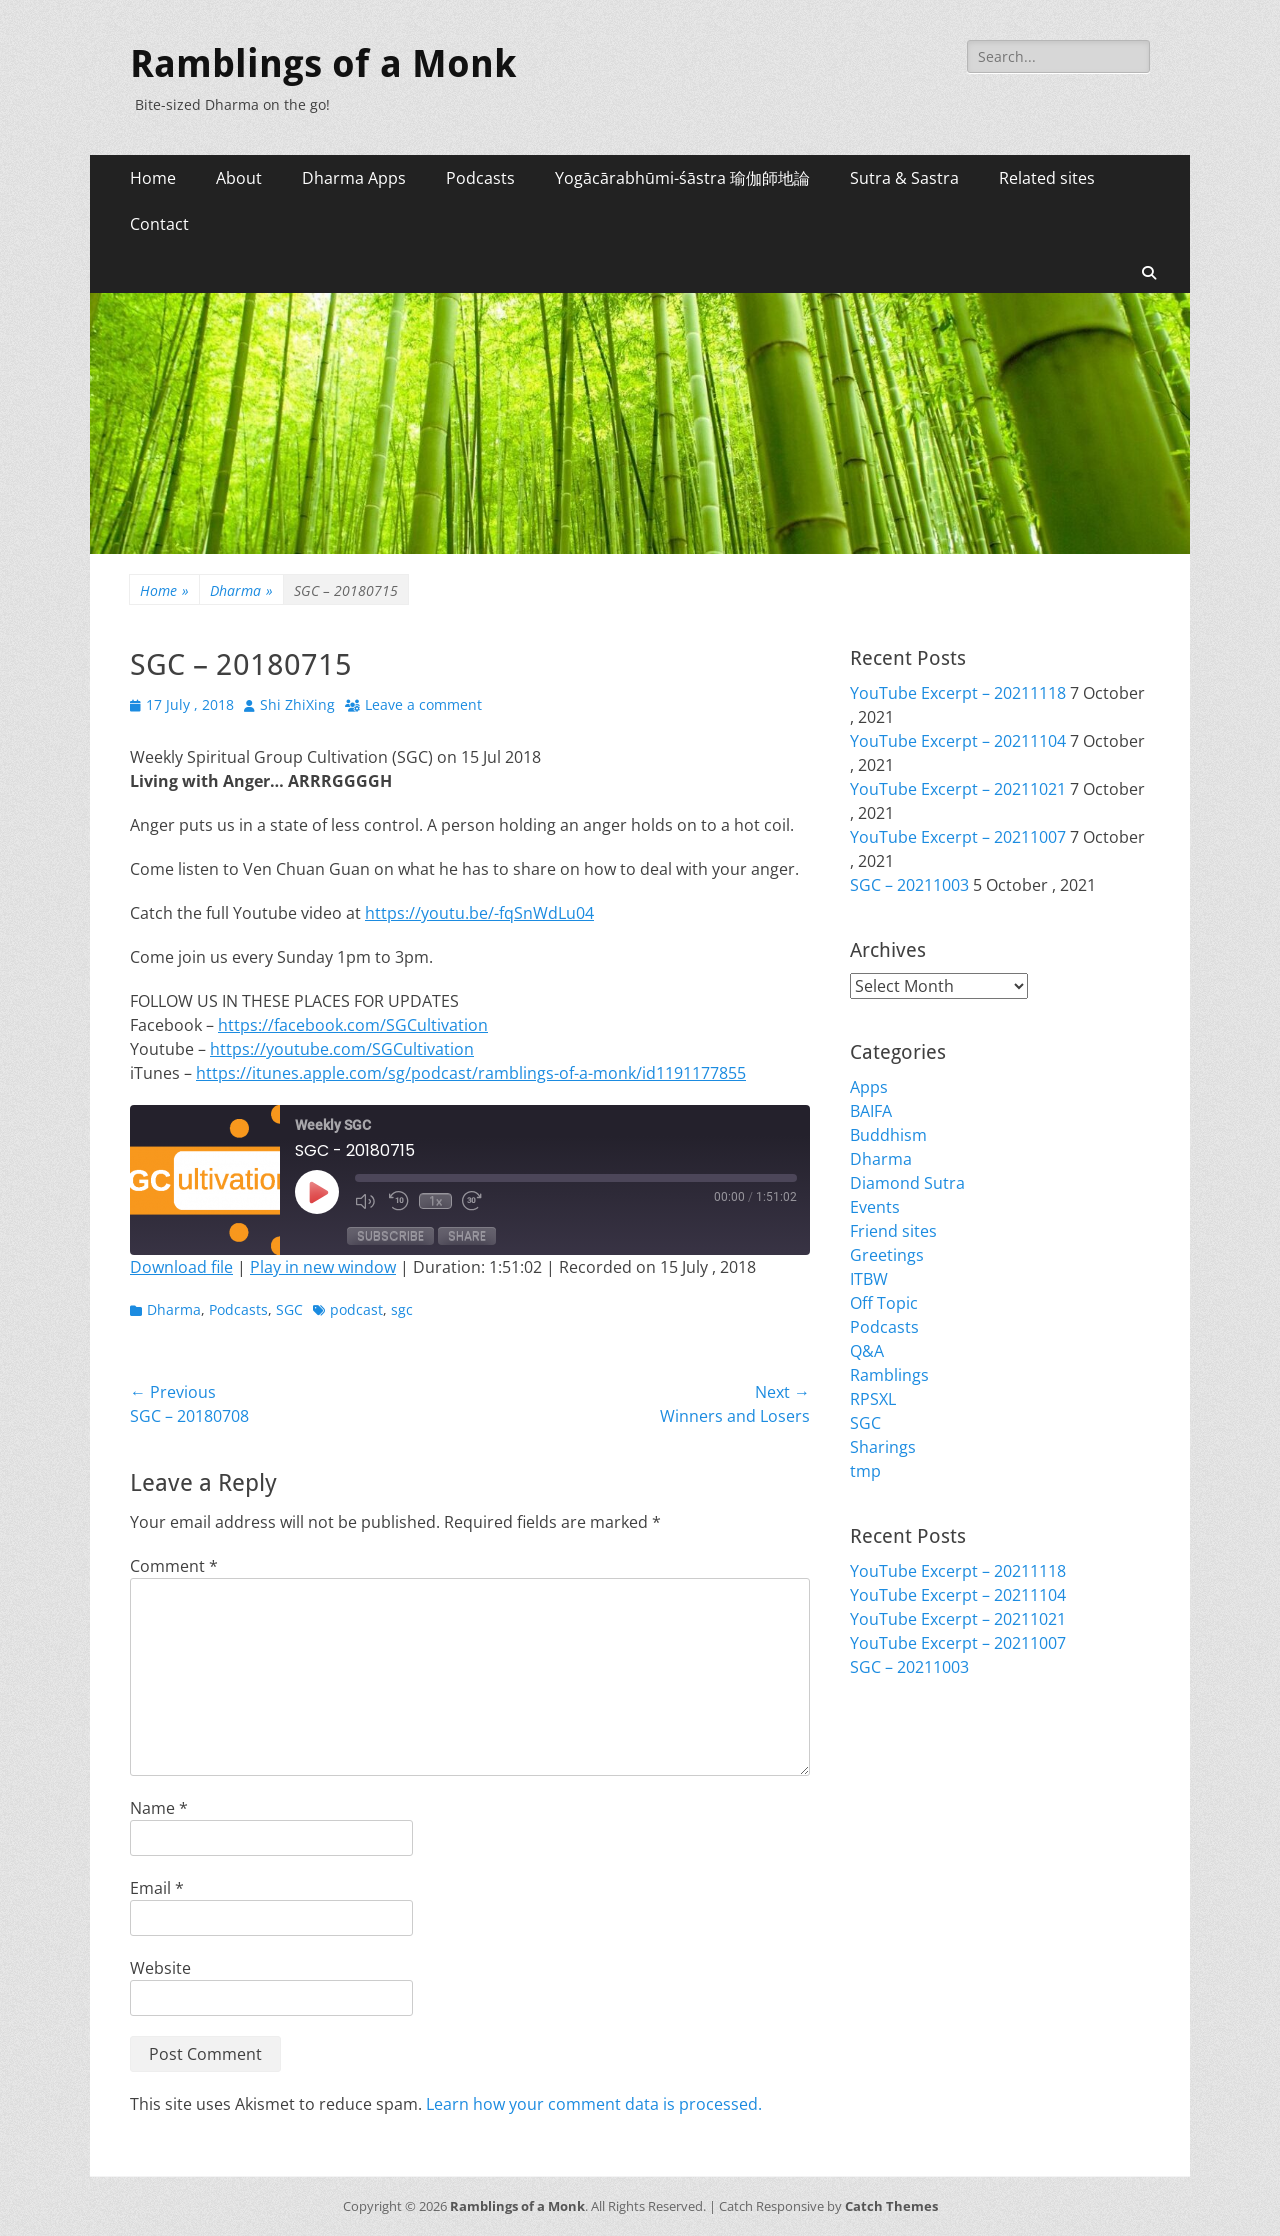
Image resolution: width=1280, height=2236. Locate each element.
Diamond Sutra (907, 1183)
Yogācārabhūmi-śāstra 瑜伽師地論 (682, 178)
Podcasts (480, 178)
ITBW (869, 1279)
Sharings (883, 1447)
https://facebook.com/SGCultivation (353, 1025)
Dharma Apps (354, 178)
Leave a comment (423, 704)
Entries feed (895, 1779)
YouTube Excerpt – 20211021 (958, 789)
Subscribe (390, 1235)
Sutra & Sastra (904, 178)
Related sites (1047, 178)
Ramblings (889, 1375)
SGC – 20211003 (909, 885)
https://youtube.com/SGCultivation (342, 1049)
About (239, 178)
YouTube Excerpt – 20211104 (958, 741)
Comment (174, 1566)
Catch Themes (891, 2206)
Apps (869, 1087)
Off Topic (884, 1303)
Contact (159, 224)
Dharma (241, 590)
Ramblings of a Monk (323, 64)
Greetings (887, 1255)
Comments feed (910, 1803)
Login (870, 1755)
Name (159, 1808)
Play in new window (323, 1267)
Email (157, 1888)
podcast (356, 1309)
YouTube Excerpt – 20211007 (958, 837)
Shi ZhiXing (297, 704)
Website (160, 1968)
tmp (865, 1471)
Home (153, 178)
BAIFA (871, 1111)
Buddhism (888, 1135)
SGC (289, 1309)
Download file (181, 1267)
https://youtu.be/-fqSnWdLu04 (479, 913)
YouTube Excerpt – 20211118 (958, 693)
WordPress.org (907, 1827)
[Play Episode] (317, 1192)
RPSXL (873, 1399)
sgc (402, 1309)
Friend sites (893, 1231)
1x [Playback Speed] (435, 1201)
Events (875, 1207)
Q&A (867, 1351)
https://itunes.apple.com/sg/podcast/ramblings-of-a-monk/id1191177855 (471, 1073)
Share (467, 1235)
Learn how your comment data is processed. (594, 2104)
